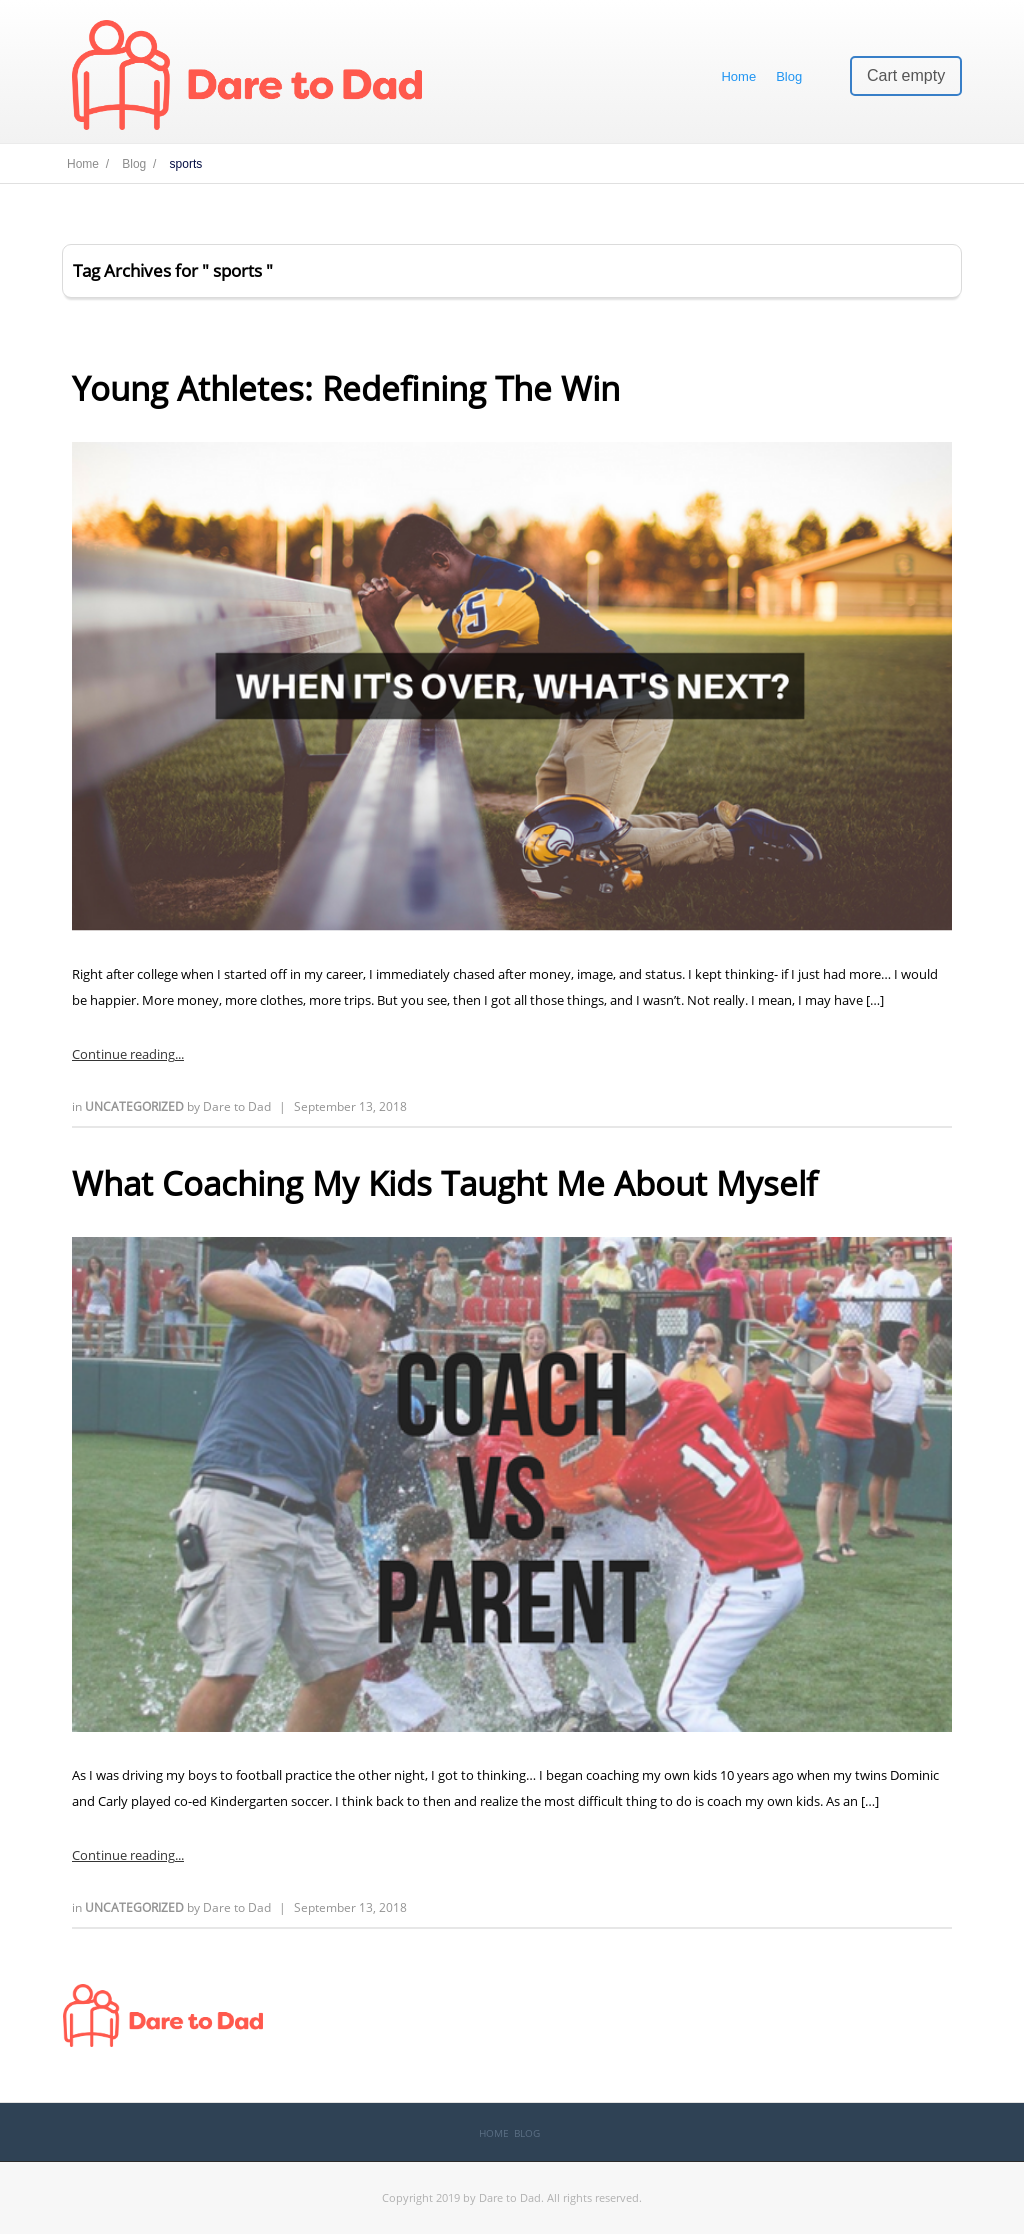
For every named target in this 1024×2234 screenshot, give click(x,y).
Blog (789, 76)
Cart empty (906, 75)
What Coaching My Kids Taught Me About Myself (444, 1183)
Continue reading (123, 1054)
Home (738, 76)
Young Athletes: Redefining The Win (346, 388)
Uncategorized (136, 1106)
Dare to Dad (237, 1106)
